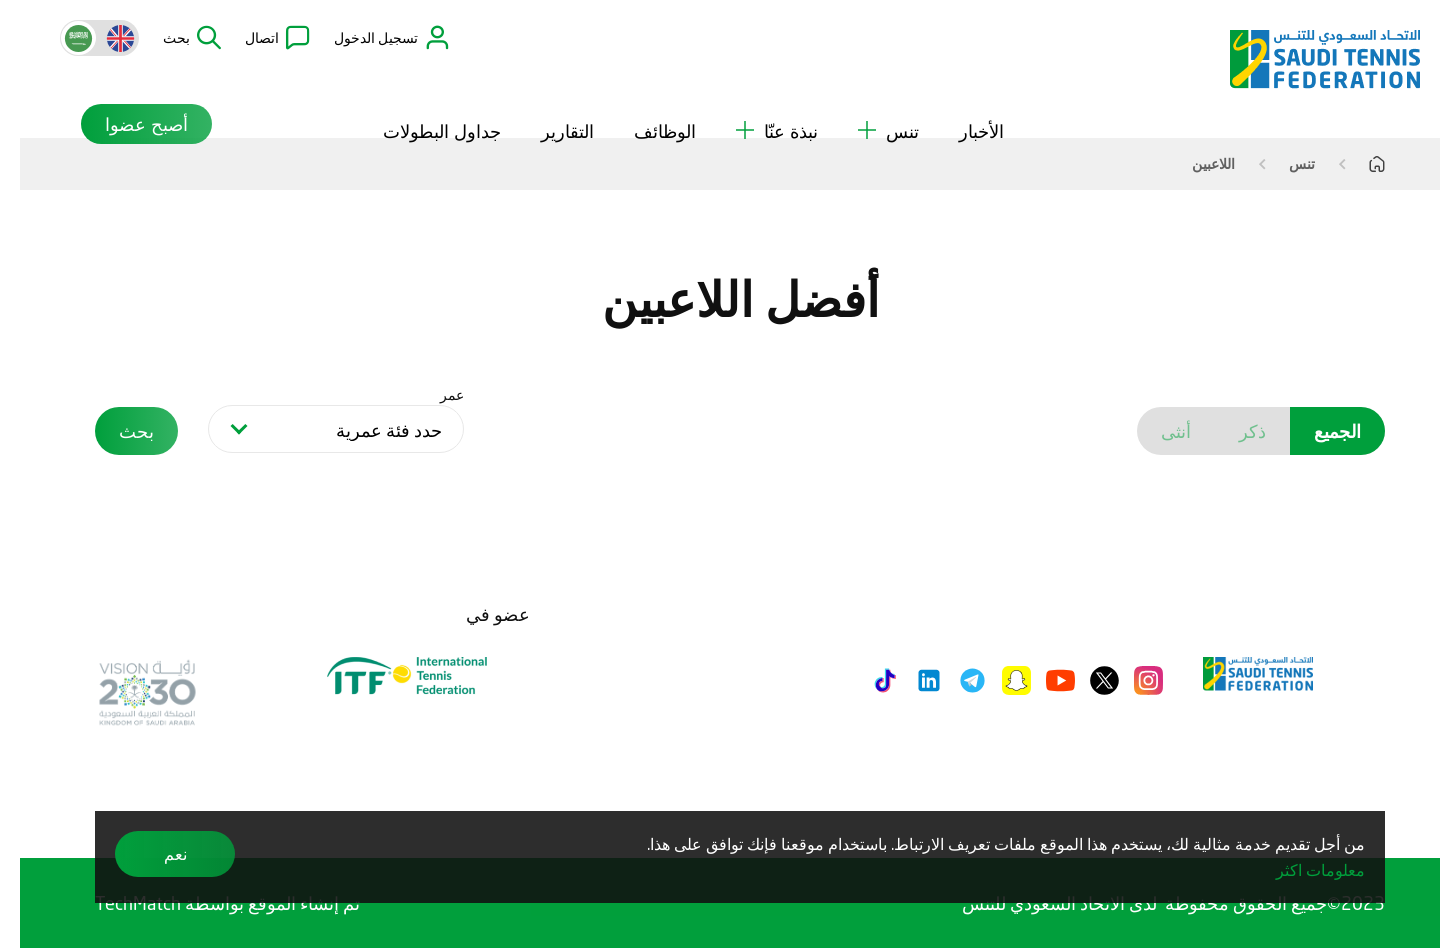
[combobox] (316, 429)
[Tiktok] (865, 680)
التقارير (547, 99)
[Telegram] (952, 680)
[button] (172, 38)
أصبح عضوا (105, 92)
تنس (868, 99)
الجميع (1317, 431)
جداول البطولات (422, 99)
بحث (116, 431)
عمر (432, 394)
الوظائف (645, 99)
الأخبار (961, 99)
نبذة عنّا (757, 99)
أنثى (1156, 431)
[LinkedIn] (909, 680)
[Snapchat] (996, 680)
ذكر (1232, 431)
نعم (155, 853)
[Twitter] (1084, 680)
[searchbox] (320, 432)
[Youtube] (1040, 680)
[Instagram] (1128, 680)
